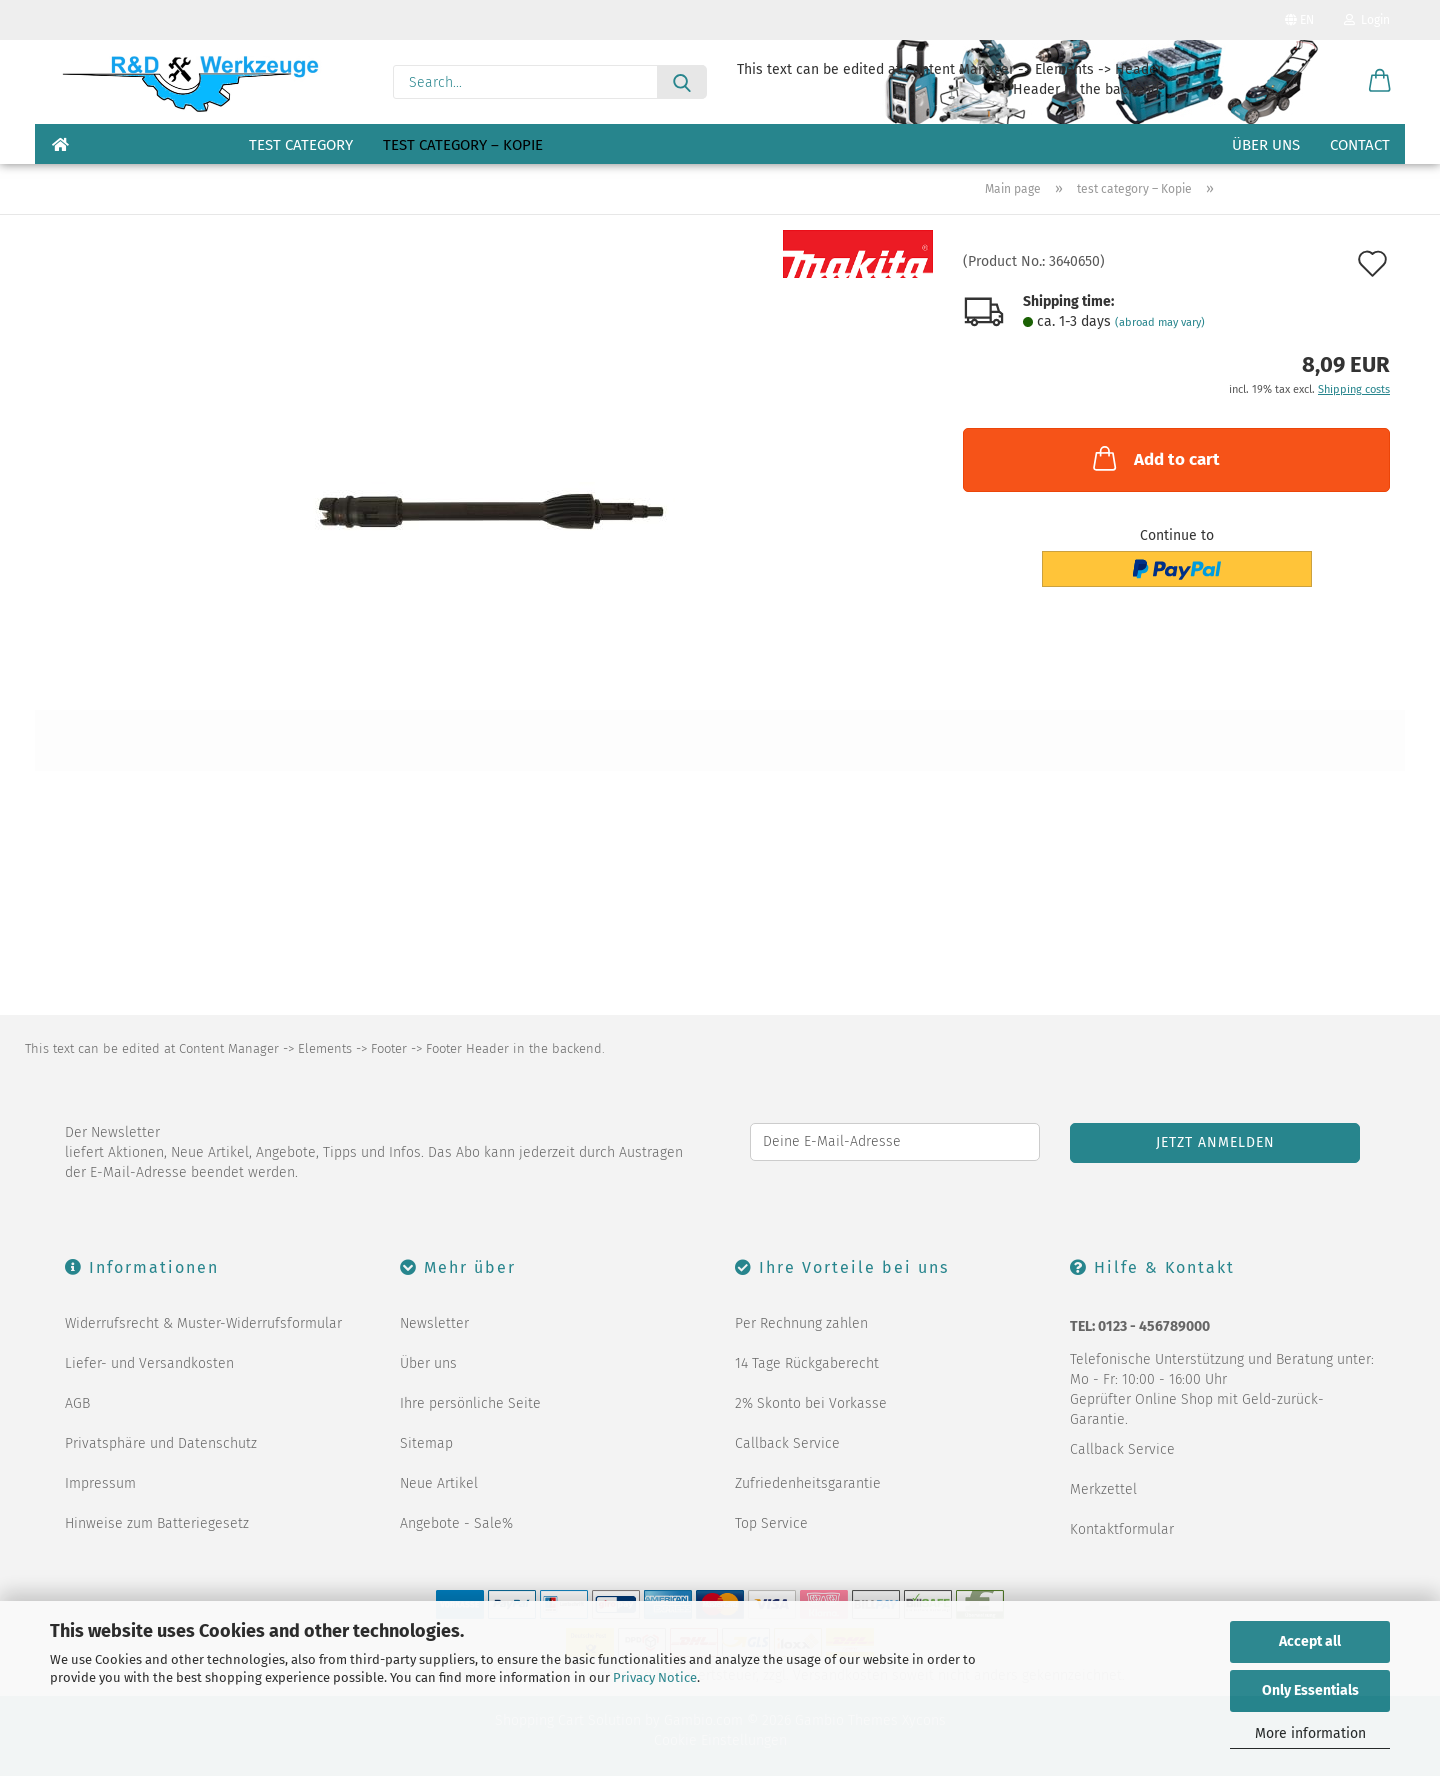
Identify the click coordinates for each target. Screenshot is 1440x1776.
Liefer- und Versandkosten (149, 1363)
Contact (1360, 145)
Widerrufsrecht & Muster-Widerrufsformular (203, 1323)
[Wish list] (1330, 82)
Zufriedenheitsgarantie (808, 1483)
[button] (1380, 82)
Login (1367, 20)
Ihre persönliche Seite (470, 1403)
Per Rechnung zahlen (801, 1323)
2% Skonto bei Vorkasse (811, 1403)
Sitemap (426, 1443)
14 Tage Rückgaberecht (807, 1363)
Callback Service (787, 1443)
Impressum (100, 1483)
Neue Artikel (439, 1483)
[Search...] (682, 82)
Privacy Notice (655, 1677)
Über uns (1266, 145)
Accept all (1310, 1641)
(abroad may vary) (1160, 322)
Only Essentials (1310, 1690)
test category (301, 145)
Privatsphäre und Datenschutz (161, 1443)
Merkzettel (1103, 1489)
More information (1310, 1733)
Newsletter (434, 1323)
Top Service (771, 1523)
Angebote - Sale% (456, 1523)
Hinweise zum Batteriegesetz (157, 1523)
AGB (77, 1403)
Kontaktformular (1122, 1529)
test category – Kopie (463, 145)
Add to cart (1154, 458)
